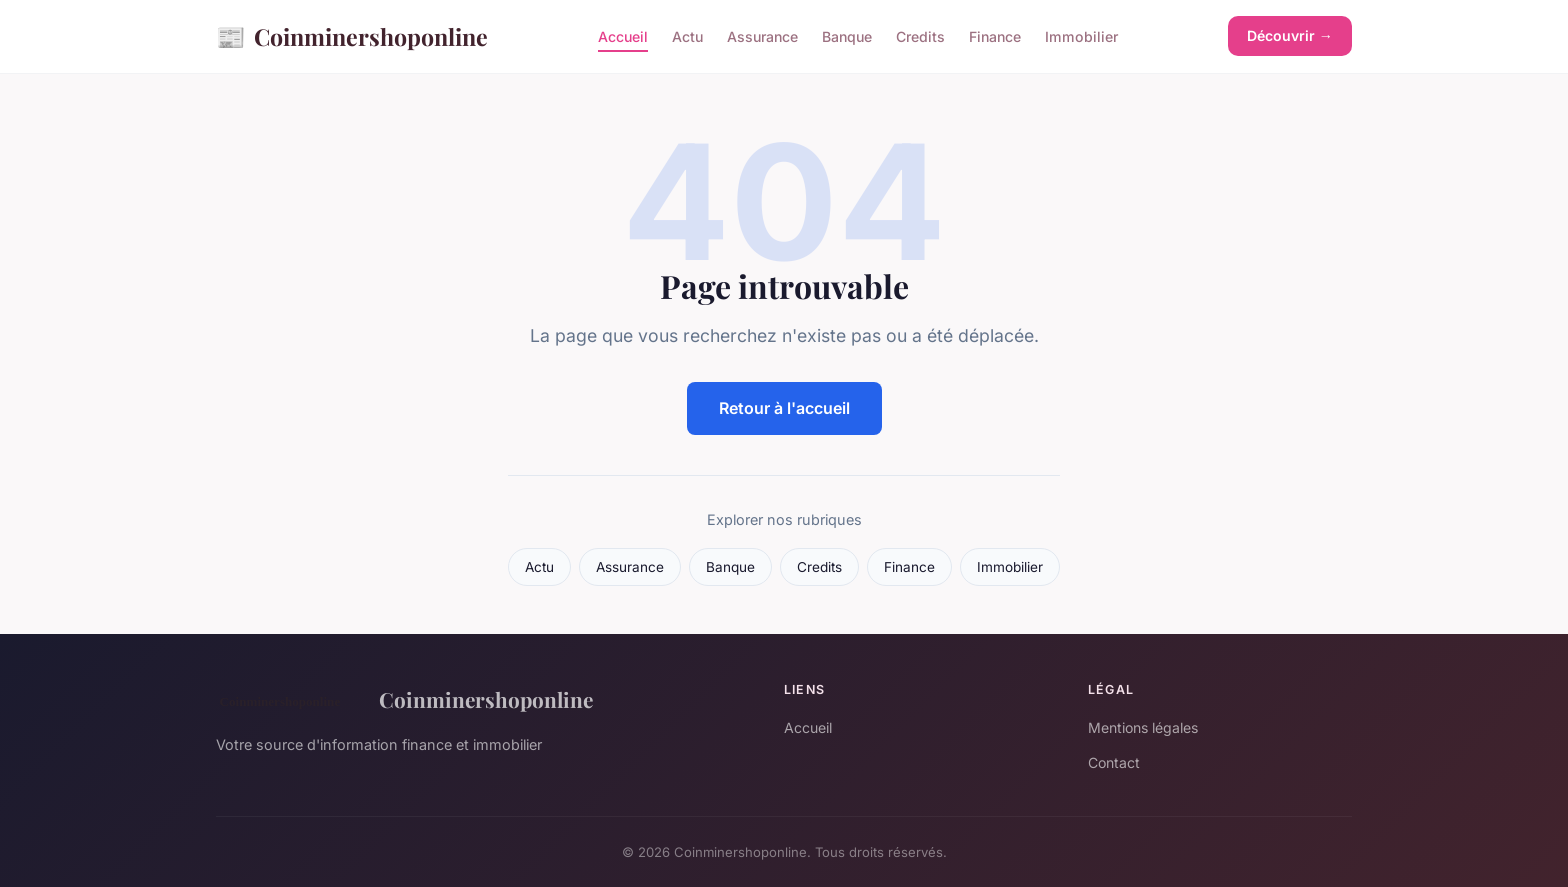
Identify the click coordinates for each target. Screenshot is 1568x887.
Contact (1114, 762)
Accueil (623, 36)
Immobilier (1081, 36)
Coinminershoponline (352, 36)
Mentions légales (1143, 727)
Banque (847, 36)
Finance (995, 36)
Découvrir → (1290, 35)
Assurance (762, 36)
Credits (920, 36)
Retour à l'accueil (784, 408)
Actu (687, 36)
